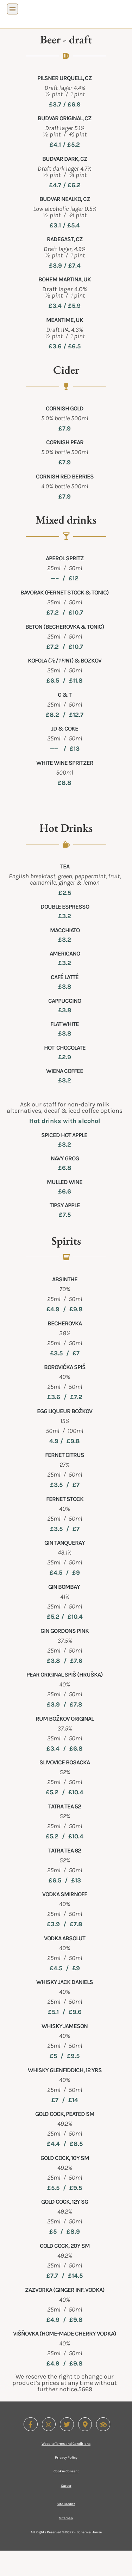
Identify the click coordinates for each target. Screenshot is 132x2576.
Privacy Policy (66, 2483)
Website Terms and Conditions (66, 2469)
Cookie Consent (66, 2497)
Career (66, 2511)
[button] (12, 9)
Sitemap (66, 2543)
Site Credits (66, 2529)
